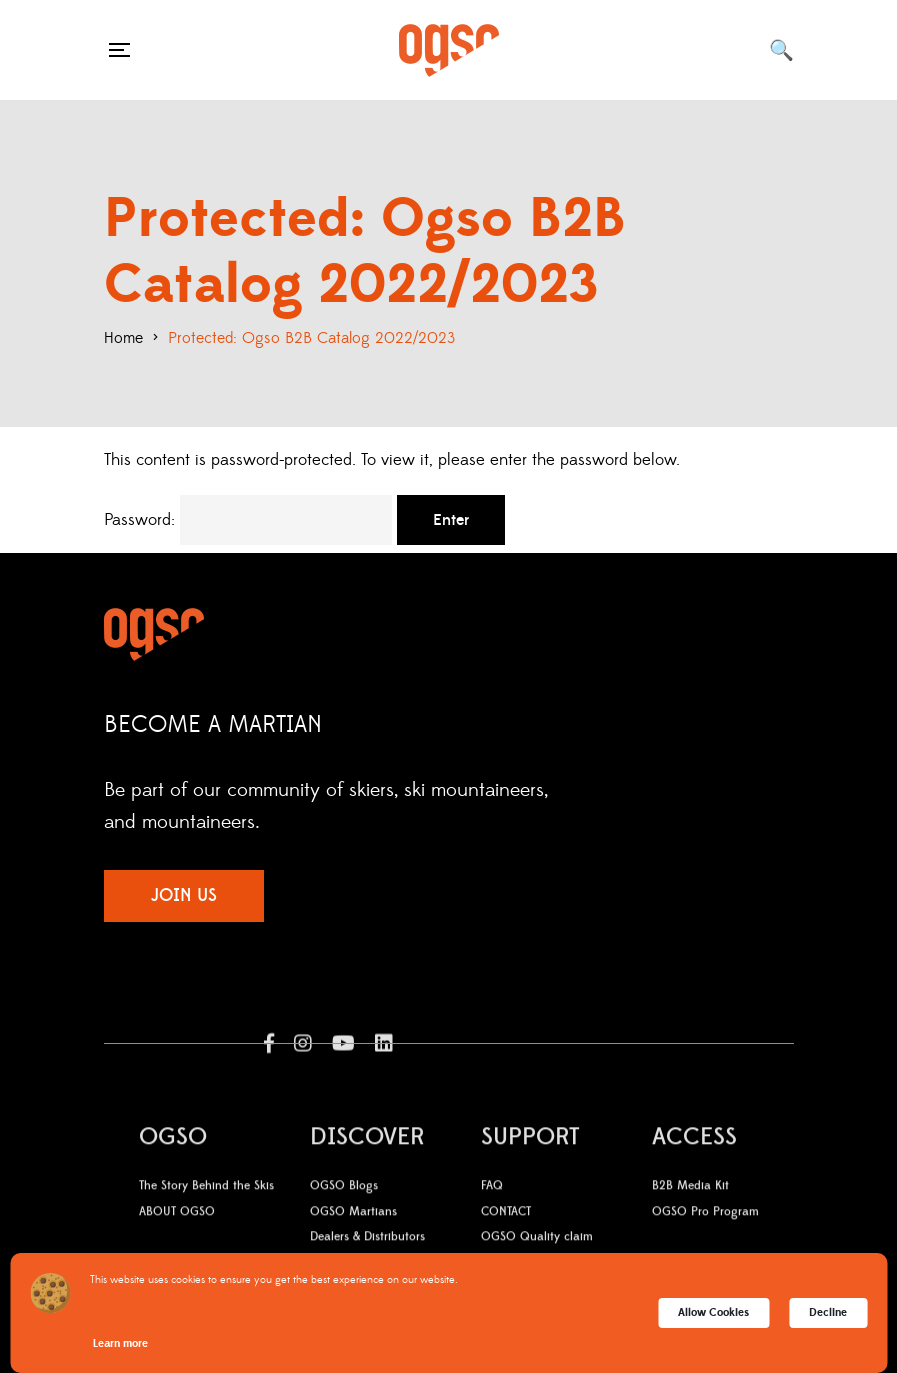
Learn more (120, 1343)
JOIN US (184, 895)
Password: (248, 520)
